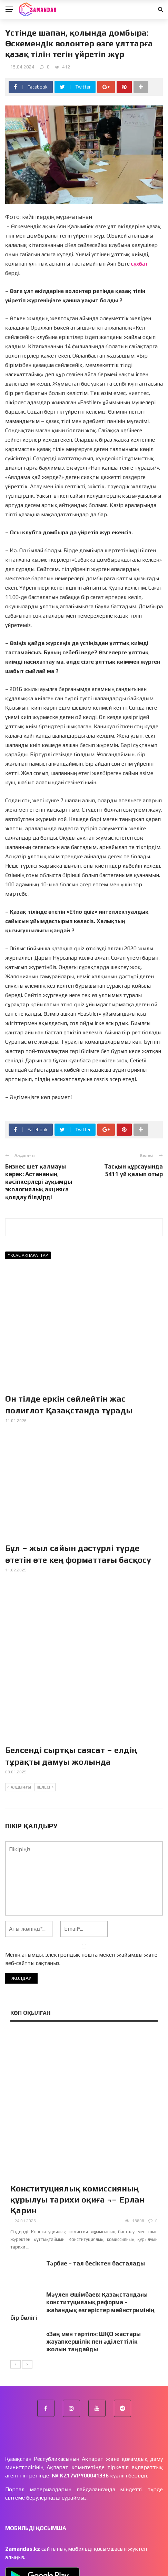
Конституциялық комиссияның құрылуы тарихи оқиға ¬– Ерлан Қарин (77, 2097)
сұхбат (139, 263)
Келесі (45, 1735)
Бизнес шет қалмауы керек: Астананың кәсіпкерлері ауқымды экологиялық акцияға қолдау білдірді (38, 1181)
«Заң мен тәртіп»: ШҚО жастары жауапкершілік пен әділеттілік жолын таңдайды (93, 2239)
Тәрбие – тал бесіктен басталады (95, 2161)
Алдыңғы (19, 1735)
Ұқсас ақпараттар (28, 1255)
